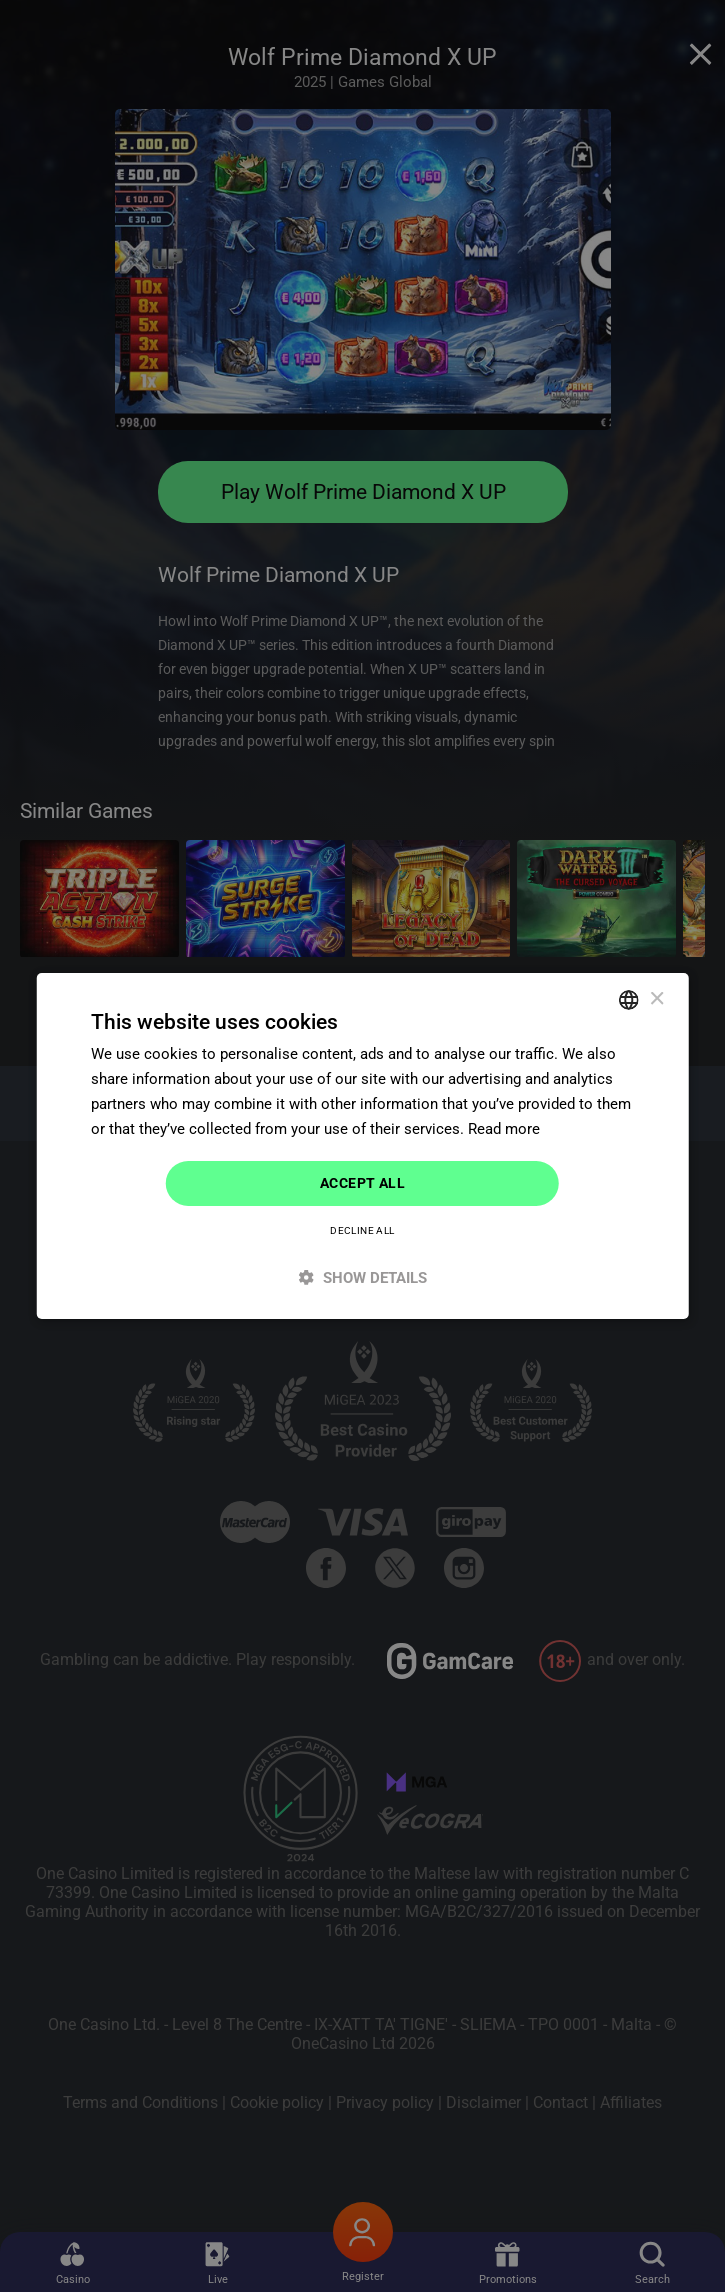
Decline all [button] (362, 1230)
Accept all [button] (362, 1183)
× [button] (656, 998)
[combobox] (629, 1000)
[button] (362, 1277)
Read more (504, 1129)
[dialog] (362, 1146)
